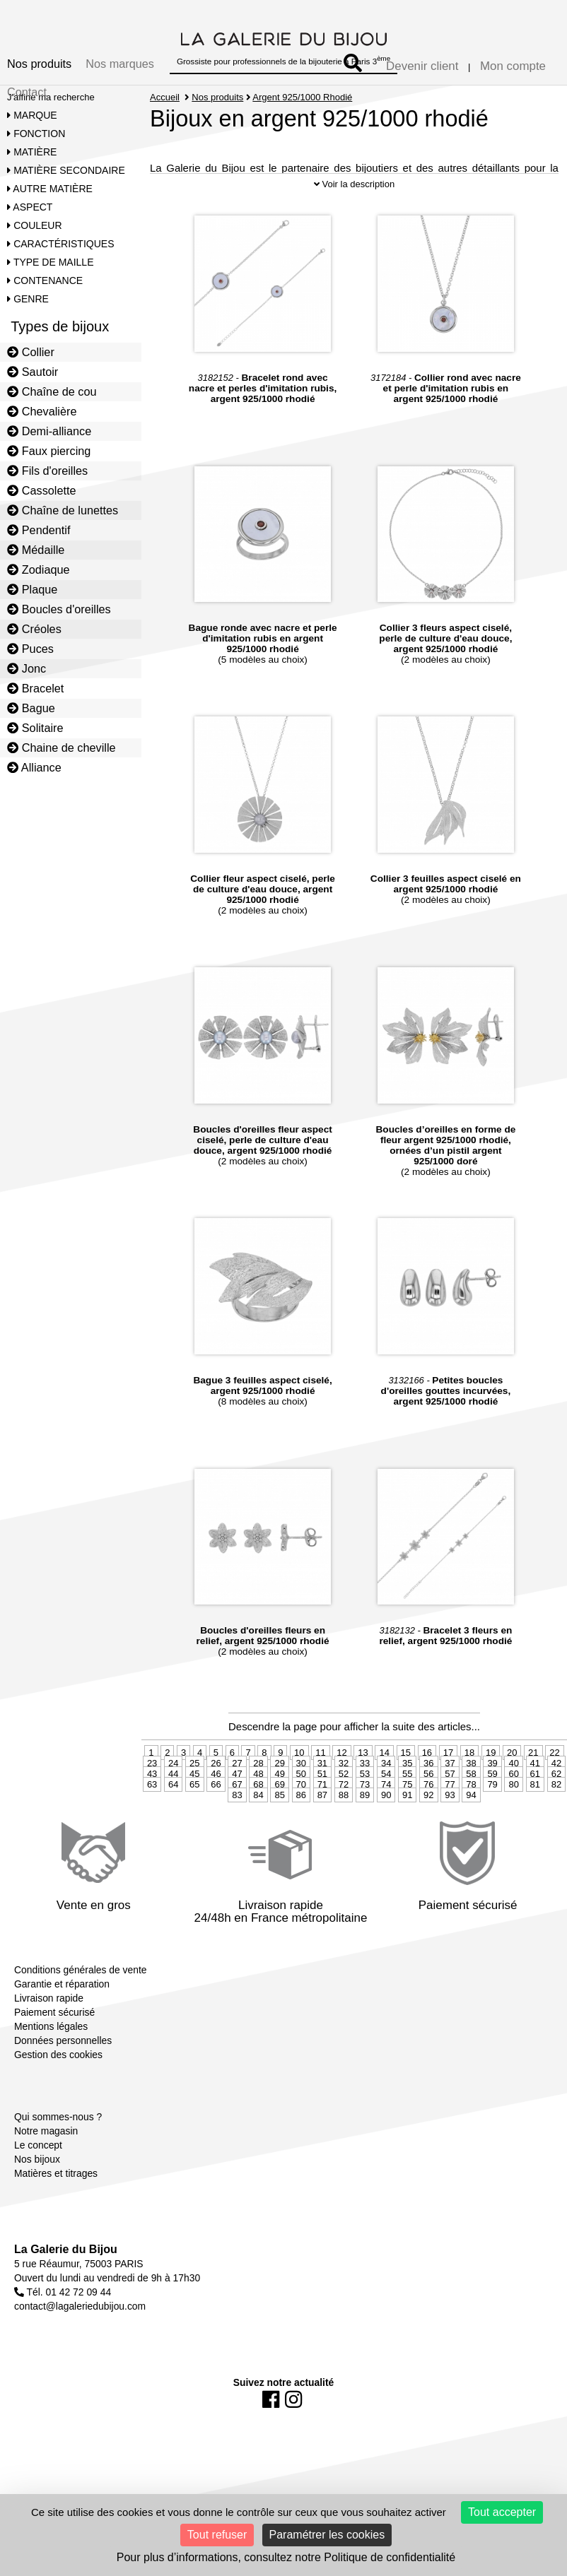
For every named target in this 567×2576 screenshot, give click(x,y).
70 (301, 1797)
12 (341, 1765)
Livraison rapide (48, 2010)
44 (173, 1786)
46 (216, 1786)
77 (450, 1797)
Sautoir (32, 371)
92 (428, 1807)
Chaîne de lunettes (62, 510)
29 (279, 1776)
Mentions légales (51, 2039)
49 (279, 1786)
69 (279, 1797)
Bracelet (35, 688)
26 (216, 1776)
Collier (30, 351)
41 (535, 1776)
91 (407, 1807)
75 (407, 1797)
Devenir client (422, 66)
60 (513, 1786)
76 (428, 1797)
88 (344, 1807)
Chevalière (41, 411)
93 (450, 1807)
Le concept (38, 2157)
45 (194, 1786)
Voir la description (354, 196)
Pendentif (38, 530)
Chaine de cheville (61, 747)
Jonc (26, 668)
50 (301, 1786)
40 (513, 1776)
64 (173, 1797)
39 (492, 1776)
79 (492, 1797)
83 (237, 1807)
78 (471, 1797)
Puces (30, 648)
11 (320, 1765)
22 (554, 1765)
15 (406, 1765)
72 (344, 1797)
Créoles (34, 628)
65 (194, 1797)
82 (556, 1797)
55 (407, 1786)
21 (533, 1765)
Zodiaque (38, 569)
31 (322, 1776)
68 (258, 1797)
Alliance (34, 767)
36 (428, 1776)
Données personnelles (63, 2053)
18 (469, 1765)
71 (322, 1797)
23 (152, 1776)
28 (258, 1776)
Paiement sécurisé (54, 2025)
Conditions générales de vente (80, 1982)
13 (363, 1765)
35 (407, 1776)
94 (471, 1807)
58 (471, 1786)
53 (365, 1786)
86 (301, 1807)
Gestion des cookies (58, 2067)
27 (237, 1776)
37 (450, 1776)
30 (301, 1776)
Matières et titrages (56, 2186)
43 (152, 1786)
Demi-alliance (49, 431)
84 (258, 1807)
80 (513, 1797)
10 (299, 1765)
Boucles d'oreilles (59, 609)
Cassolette (41, 490)
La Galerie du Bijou (65, 2262)
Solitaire (35, 727)
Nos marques (120, 63)
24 (173, 1776)
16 (427, 1765)
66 (216, 1797)
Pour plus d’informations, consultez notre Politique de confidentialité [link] (286, 2557)
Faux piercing (48, 450)
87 (322, 1807)
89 (365, 1807)
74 (386, 1797)
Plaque (32, 589)
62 (556, 1786)
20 (512, 1765)
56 (428, 1786)
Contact (27, 91)
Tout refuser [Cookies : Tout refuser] (217, 2535)
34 (386, 1776)
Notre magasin (46, 2143)
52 (344, 1786)
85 (279, 1807)
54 (386, 1786)
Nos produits (39, 63)
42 (556, 1776)
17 (448, 1765)
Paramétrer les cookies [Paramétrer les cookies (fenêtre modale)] (327, 2535)
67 (237, 1797)
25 (194, 1776)
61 (535, 1786)
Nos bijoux (37, 2172)
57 (450, 1786)
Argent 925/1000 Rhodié (303, 97)
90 (386, 1807)
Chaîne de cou (51, 391)
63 (152, 1797)
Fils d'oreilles (47, 470)
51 (322, 1786)
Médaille (35, 549)
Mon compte (513, 66)
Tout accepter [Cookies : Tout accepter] (502, 2512)
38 (471, 1776)
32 (344, 1776)
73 (365, 1797)
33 (365, 1776)
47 (237, 1786)
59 (492, 1786)
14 (384, 1765)
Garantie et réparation (62, 1996)
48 (258, 1786)
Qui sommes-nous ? (58, 2129)
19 (491, 1765)
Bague (31, 708)
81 (535, 1797)
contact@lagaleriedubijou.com (80, 2318)
